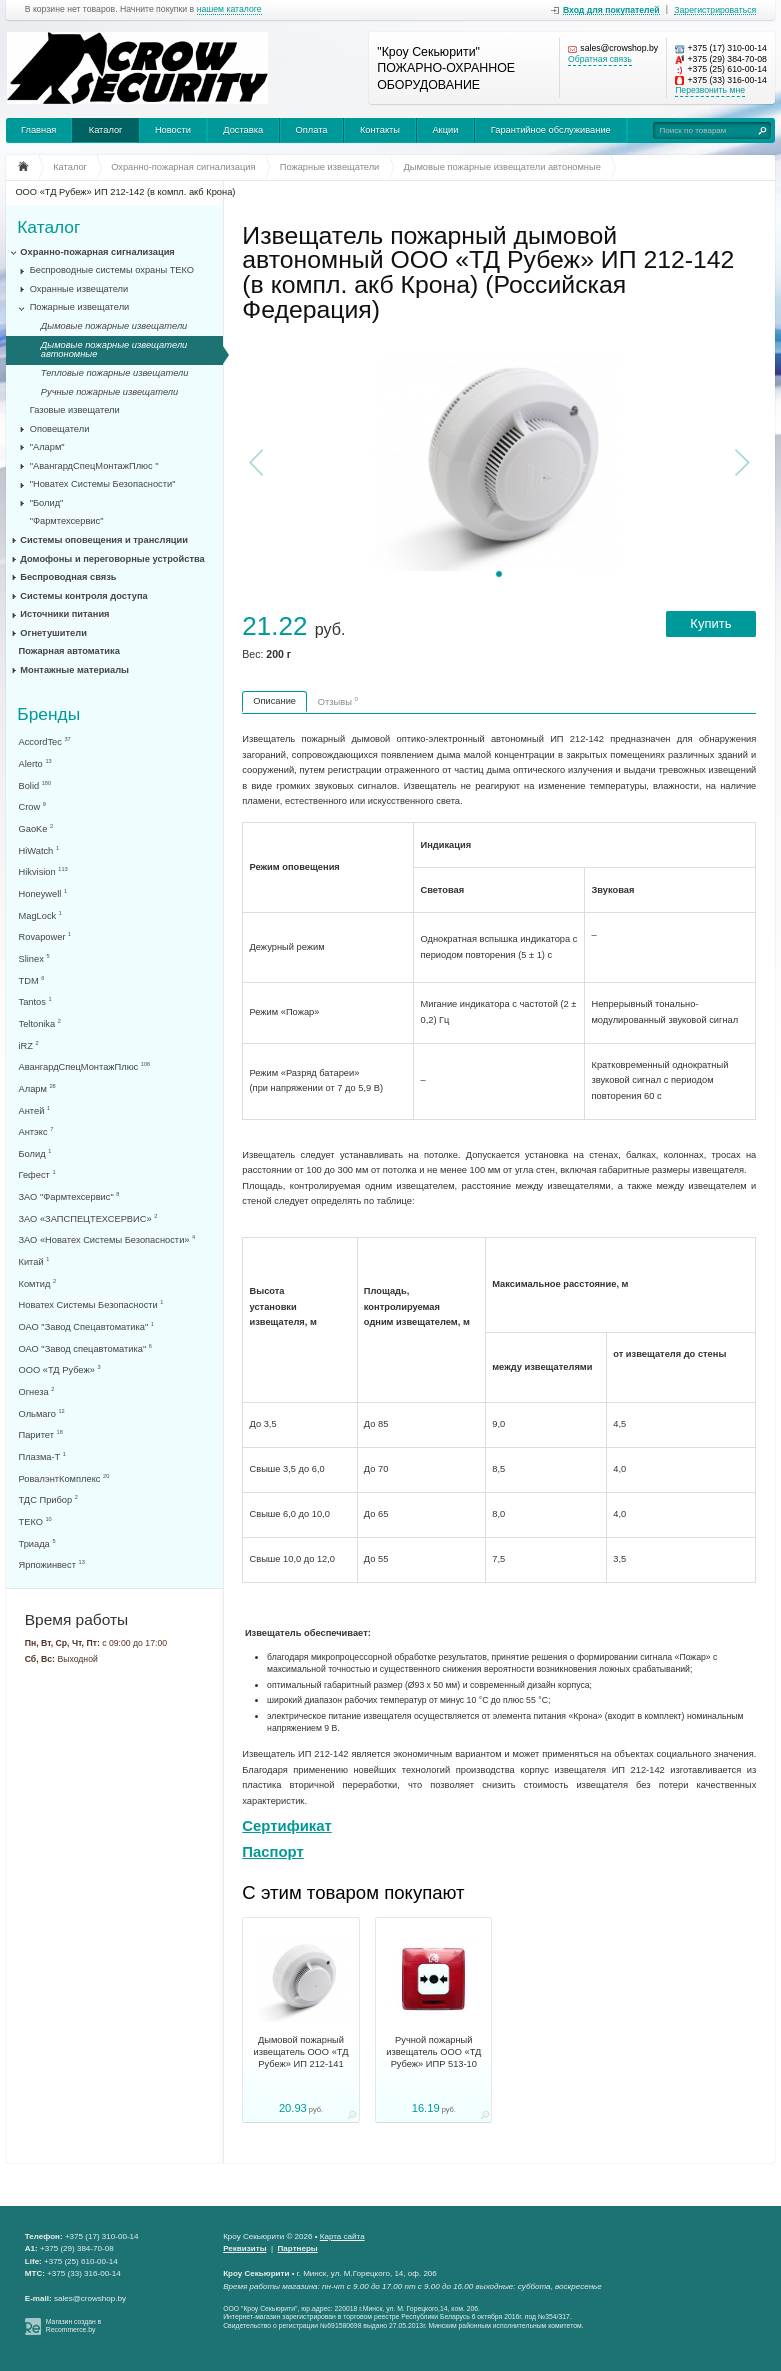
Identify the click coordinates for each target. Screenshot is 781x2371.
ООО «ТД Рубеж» (60, 1369)
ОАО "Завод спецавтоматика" (85, 1348)
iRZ (29, 1045)
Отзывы (338, 701)
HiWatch (39, 850)
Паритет (41, 1434)
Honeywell (43, 893)
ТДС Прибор (48, 1499)
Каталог (106, 130)
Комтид (38, 1283)
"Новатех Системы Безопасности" (103, 484)
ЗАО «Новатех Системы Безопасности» (107, 1239)
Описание (274, 701)
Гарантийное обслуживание (551, 130)
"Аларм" (47, 447)
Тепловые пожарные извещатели (115, 373)
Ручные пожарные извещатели (109, 392)
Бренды (48, 714)
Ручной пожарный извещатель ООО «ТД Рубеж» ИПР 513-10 (433, 2052)
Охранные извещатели (79, 289)
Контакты (380, 130)
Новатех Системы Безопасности (91, 1304)
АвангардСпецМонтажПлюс (85, 1066)
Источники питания (64, 614)
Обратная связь (600, 59)
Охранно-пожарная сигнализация (97, 252)
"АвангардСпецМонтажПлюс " (94, 466)
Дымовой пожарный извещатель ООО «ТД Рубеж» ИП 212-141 (300, 2052)
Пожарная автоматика (69, 651)
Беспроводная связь (68, 577)
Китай (34, 1261)
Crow (32, 806)
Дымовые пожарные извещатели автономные (114, 350)
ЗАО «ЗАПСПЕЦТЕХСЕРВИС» (88, 1218)
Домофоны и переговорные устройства (112, 559)
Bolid (35, 785)
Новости (173, 130)
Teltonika (40, 1023)
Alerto (35, 763)
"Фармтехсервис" (67, 521)
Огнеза (37, 1391)
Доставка (243, 130)
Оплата (312, 130)
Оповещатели (60, 429)
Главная (38, 130)
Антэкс (36, 1131)
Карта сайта (342, 2236)
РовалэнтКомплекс (64, 1478)
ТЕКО (35, 1521)
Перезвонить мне (710, 90)
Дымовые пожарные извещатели (114, 326)
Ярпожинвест (52, 1564)
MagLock (40, 915)
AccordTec (45, 741)
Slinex (34, 958)
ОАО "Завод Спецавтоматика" (86, 1326)
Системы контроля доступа (83, 596)
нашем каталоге (229, 9)
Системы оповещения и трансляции (104, 540)
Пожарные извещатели (80, 307)
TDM (32, 980)
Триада (37, 1543)
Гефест (37, 1174)
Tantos (35, 1001)
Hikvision (43, 871)
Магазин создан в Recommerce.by (73, 2326)
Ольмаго (42, 1413)
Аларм (37, 1088)
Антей (35, 1110)
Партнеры (298, 2248)
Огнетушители (53, 633)
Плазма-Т (42, 1456)
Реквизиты (244, 2248)
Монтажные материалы (74, 670)
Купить (710, 623)
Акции (445, 130)
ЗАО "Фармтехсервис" (69, 1196)
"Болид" (47, 503)
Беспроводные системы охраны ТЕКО (112, 270)
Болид (35, 1153)
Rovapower (45, 936)
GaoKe (36, 828)
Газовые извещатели (75, 410)
